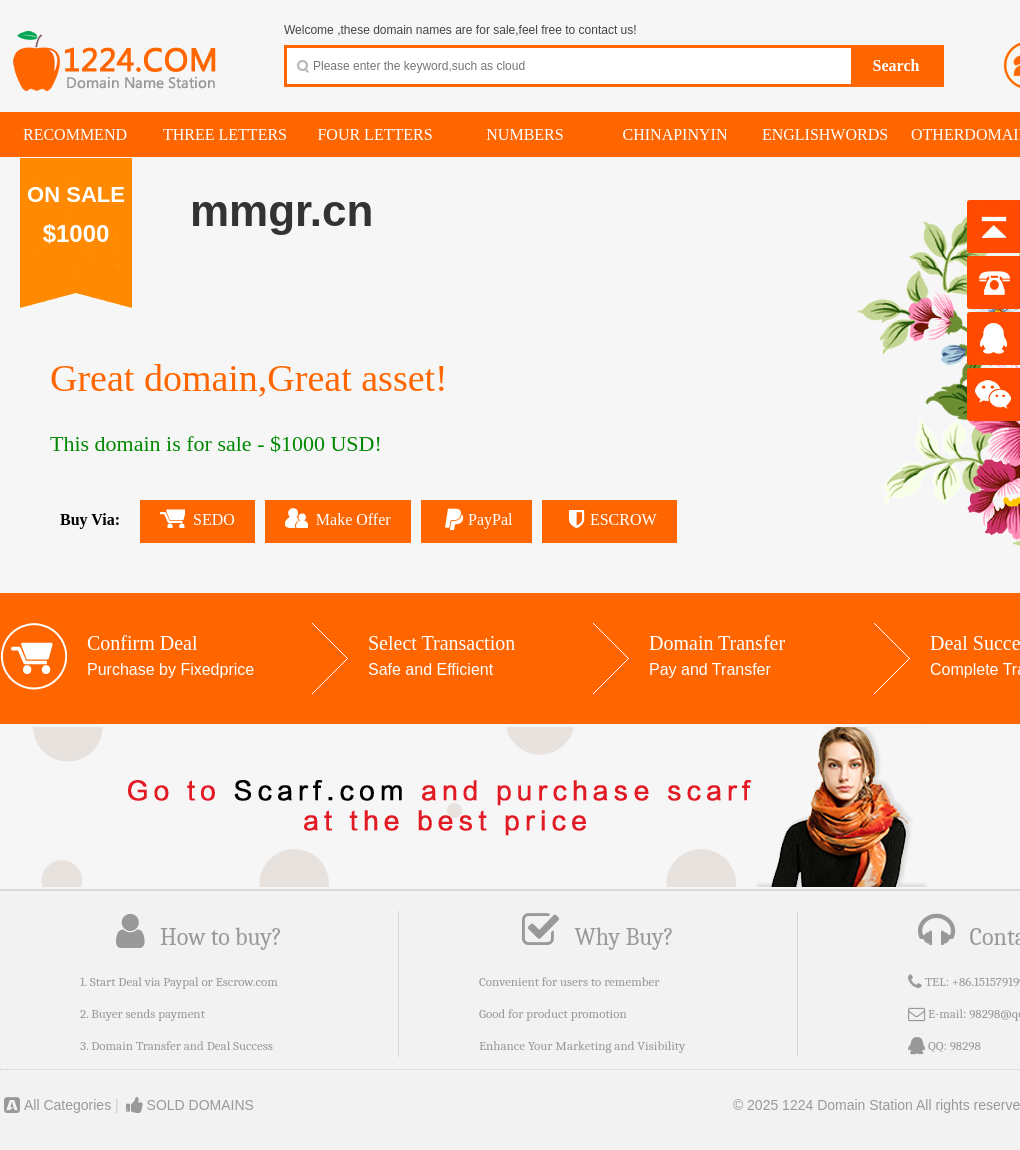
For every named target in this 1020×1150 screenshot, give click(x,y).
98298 (965, 1045)
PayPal (477, 519)
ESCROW (609, 519)
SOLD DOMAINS (188, 1105)
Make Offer (338, 518)
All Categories (55, 1105)
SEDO (197, 518)
